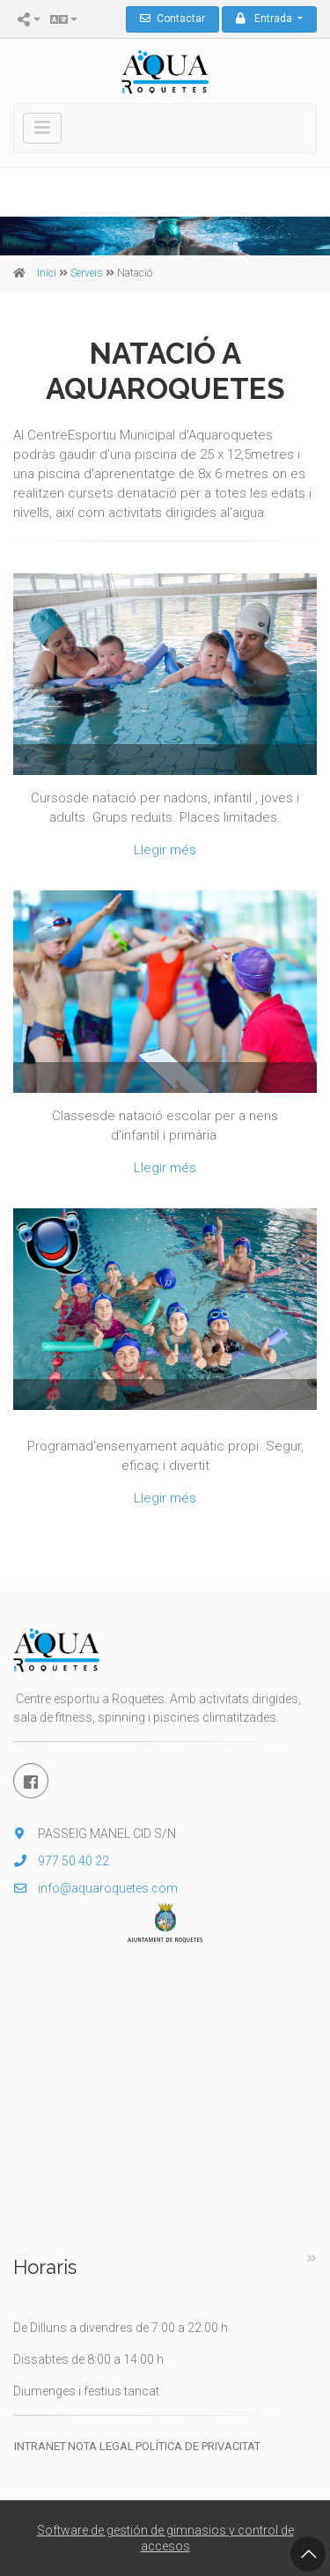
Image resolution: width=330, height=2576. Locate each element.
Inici (46, 273)
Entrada (265, 18)
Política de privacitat (198, 2446)
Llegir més (165, 850)
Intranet (40, 2446)
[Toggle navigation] (42, 128)
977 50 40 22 (61, 1861)
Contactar (172, 18)
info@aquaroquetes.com (95, 1888)
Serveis (86, 273)
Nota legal (101, 2446)
